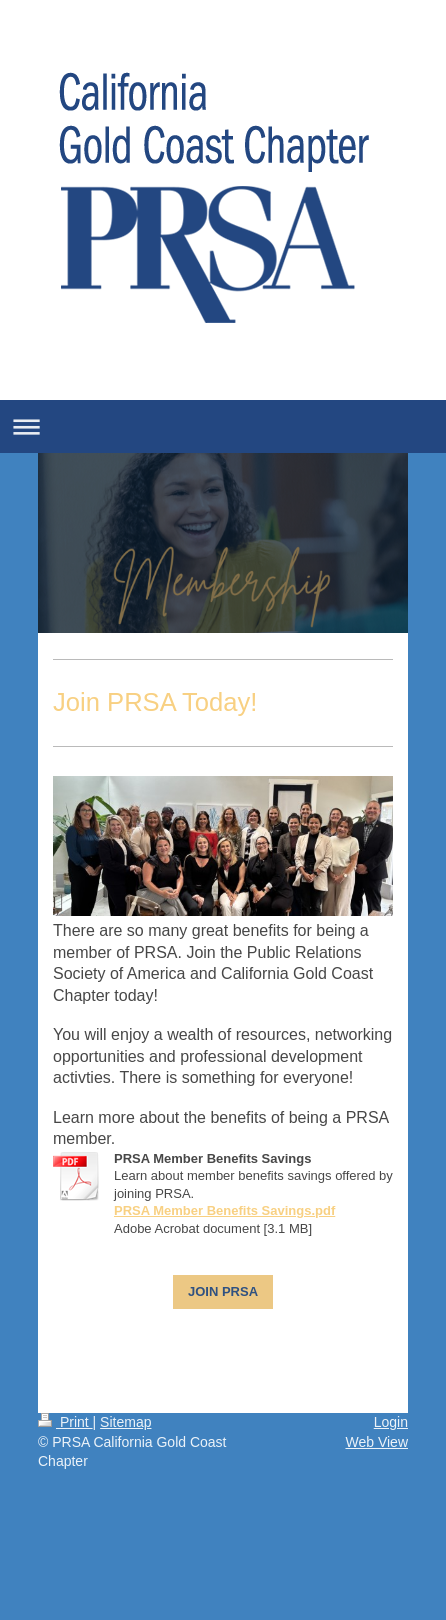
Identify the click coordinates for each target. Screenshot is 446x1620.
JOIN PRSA (223, 1291)
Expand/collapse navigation (223, 426)
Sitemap (125, 1422)
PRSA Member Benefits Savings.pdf (224, 1210)
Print (65, 1422)
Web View (376, 1442)
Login (391, 1422)
